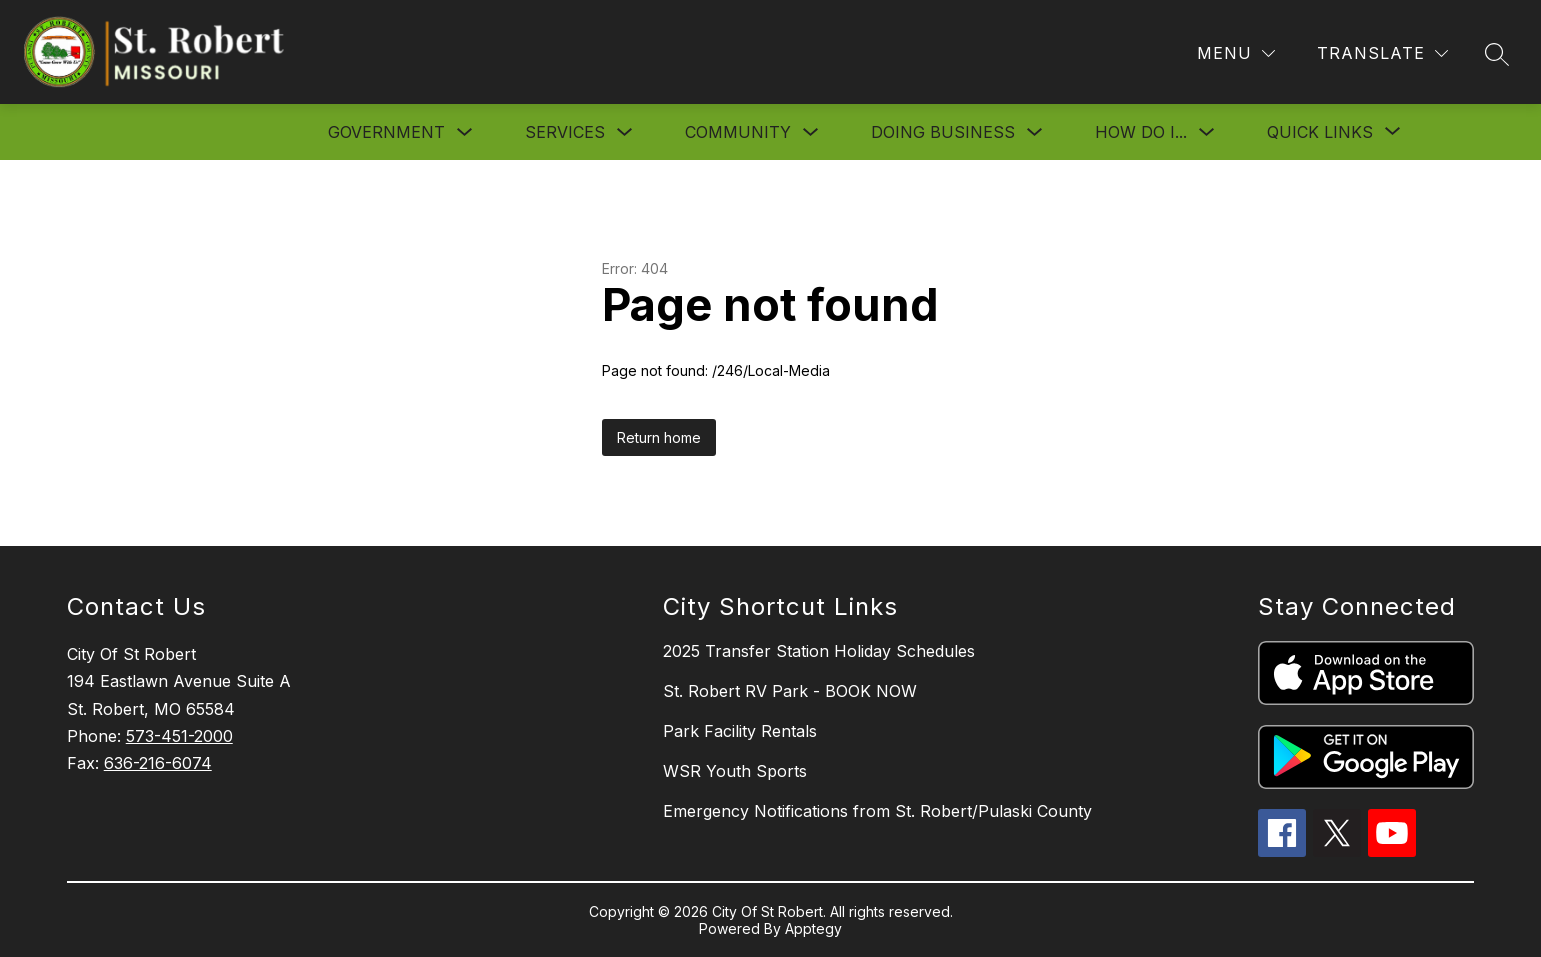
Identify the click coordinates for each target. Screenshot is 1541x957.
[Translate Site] (1382, 53)
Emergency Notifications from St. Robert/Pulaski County (877, 811)
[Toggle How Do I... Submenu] (1207, 132)
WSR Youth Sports (735, 771)
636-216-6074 (158, 763)
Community (738, 132)
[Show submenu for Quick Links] (1320, 132)
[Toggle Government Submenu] (465, 132)
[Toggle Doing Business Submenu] (1035, 132)
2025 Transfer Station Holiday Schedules (819, 651)
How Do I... (1141, 132)
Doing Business (943, 132)
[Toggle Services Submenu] (625, 132)
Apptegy (813, 928)
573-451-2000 (179, 736)
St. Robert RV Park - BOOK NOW (790, 691)
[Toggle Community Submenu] (811, 132)
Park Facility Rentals (740, 731)
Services (565, 132)
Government (386, 132)
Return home (659, 437)
